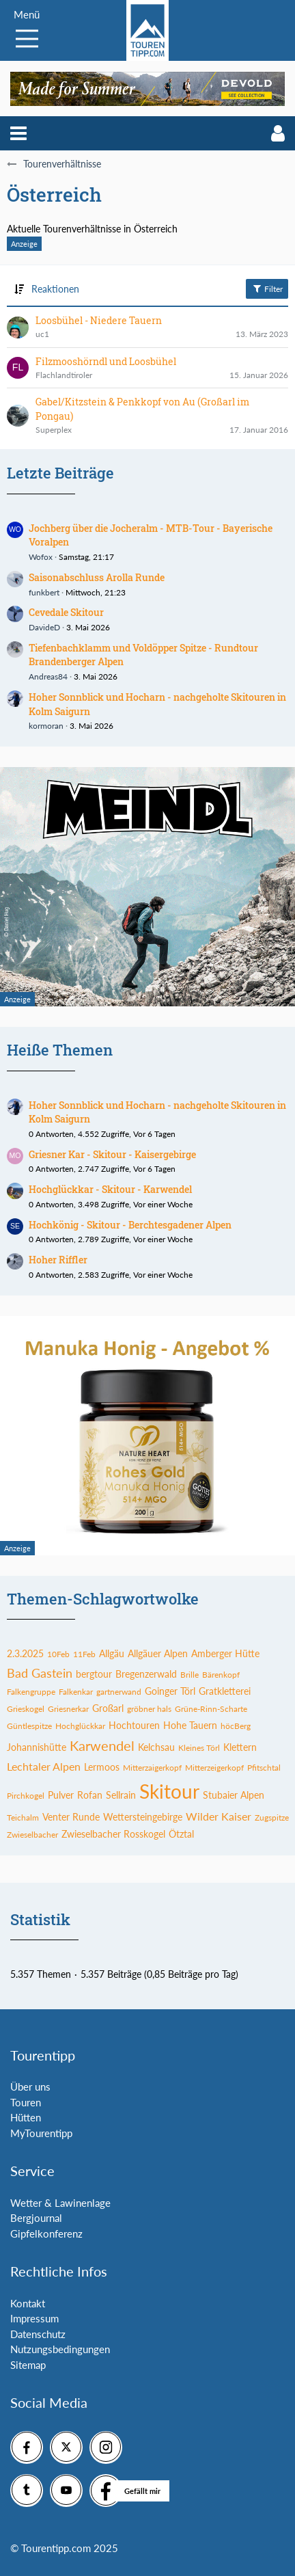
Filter (267, 288)
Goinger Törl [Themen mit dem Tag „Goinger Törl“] (170, 1691)
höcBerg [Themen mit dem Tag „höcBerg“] (236, 1726)
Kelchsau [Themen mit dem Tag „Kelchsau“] (156, 1747)
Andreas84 (48, 676)
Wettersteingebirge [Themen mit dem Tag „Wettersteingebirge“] (142, 1817)
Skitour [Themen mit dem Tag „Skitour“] (169, 1791)
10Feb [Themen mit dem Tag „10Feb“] (58, 1654)
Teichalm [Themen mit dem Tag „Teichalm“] (23, 1817)
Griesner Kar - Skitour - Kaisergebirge (112, 1154)
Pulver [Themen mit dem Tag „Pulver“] (61, 1795)
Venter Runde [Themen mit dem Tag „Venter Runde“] (71, 1817)
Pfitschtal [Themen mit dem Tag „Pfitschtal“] (264, 1767)
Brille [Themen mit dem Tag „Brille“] (189, 1674)
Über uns (30, 2086)
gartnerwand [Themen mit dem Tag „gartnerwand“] (118, 1692)
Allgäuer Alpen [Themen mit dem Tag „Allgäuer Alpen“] (158, 1653)
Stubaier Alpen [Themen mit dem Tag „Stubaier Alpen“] (233, 1795)
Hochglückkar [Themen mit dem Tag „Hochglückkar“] (80, 1726)
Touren (25, 2102)
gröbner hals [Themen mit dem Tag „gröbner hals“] (149, 1709)
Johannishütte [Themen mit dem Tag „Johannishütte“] (36, 1747)
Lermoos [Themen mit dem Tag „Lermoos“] (102, 1767)
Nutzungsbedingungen (60, 2349)
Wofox (41, 557)
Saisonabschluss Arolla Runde (97, 577)
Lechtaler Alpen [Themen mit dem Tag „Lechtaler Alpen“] (44, 1766)
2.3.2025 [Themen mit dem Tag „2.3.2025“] (25, 1653)
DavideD (44, 627)
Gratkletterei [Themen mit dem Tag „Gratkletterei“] (225, 1691)
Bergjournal (36, 2218)
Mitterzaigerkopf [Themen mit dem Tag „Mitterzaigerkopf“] (152, 1767)
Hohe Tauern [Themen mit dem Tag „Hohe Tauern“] (190, 1725)
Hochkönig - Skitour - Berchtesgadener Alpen (130, 1224)
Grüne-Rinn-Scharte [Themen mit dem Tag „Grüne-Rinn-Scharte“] (211, 1709)
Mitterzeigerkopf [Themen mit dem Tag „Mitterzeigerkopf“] (214, 1767)
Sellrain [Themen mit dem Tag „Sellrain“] (121, 1795)
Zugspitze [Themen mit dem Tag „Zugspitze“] (272, 1817)
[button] (18, 133)
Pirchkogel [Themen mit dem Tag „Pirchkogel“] (25, 1795)
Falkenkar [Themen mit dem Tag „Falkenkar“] (76, 1692)
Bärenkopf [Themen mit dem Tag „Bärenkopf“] (221, 1674)
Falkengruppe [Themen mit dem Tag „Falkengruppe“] (31, 1692)
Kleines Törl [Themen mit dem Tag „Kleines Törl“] (199, 1748)
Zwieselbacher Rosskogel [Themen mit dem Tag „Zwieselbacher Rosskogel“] (113, 1834)
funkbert (44, 592)
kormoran (46, 726)
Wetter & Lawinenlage (60, 2203)
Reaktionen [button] (55, 289)
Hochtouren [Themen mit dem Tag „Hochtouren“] (134, 1725)
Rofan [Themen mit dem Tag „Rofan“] (89, 1795)
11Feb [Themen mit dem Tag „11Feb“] (84, 1654)
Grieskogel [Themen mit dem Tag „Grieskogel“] (25, 1709)
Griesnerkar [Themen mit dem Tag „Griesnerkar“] (68, 1709)
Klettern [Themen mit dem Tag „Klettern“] (240, 1747)
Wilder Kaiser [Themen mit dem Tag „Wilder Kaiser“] (218, 1816)
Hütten (25, 2117)
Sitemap (28, 2365)
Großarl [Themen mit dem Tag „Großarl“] (108, 1708)
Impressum (34, 2318)
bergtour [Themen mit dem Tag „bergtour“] (94, 1674)
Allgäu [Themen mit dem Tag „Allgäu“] (111, 1653)
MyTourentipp (41, 2133)
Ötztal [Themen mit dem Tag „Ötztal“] (181, 1834)
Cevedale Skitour (66, 612)
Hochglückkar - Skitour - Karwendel (110, 1189)
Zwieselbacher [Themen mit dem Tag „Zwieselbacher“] (32, 1834)
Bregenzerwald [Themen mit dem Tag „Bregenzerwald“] (146, 1674)
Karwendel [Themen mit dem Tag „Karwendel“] (102, 1745)
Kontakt (27, 2303)
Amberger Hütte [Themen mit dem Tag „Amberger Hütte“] (225, 1653)
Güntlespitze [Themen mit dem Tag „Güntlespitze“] (29, 1726)
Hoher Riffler (58, 1259)
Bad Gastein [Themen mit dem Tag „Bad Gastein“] (39, 1672)
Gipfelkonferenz (46, 2233)
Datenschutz (38, 2334)
